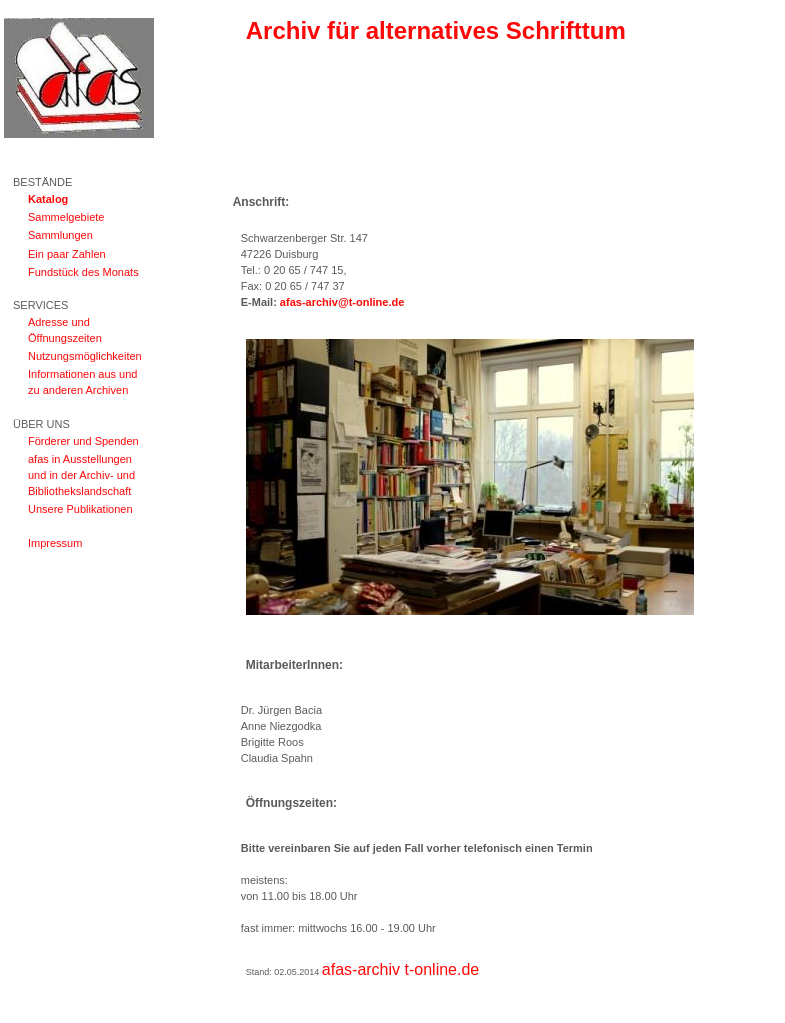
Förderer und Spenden (83, 441)
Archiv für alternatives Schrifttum (436, 30)
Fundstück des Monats (83, 272)
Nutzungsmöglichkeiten (85, 356)
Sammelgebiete (66, 217)
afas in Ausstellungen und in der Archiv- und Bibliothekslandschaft (81, 475)
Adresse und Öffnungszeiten (65, 330)
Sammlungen (60, 235)
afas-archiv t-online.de (400, 969)
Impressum (55, 543)
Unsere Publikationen (80, 509)
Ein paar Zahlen (67, 254)
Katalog (48, 199)
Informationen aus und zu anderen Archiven (82, 382)
